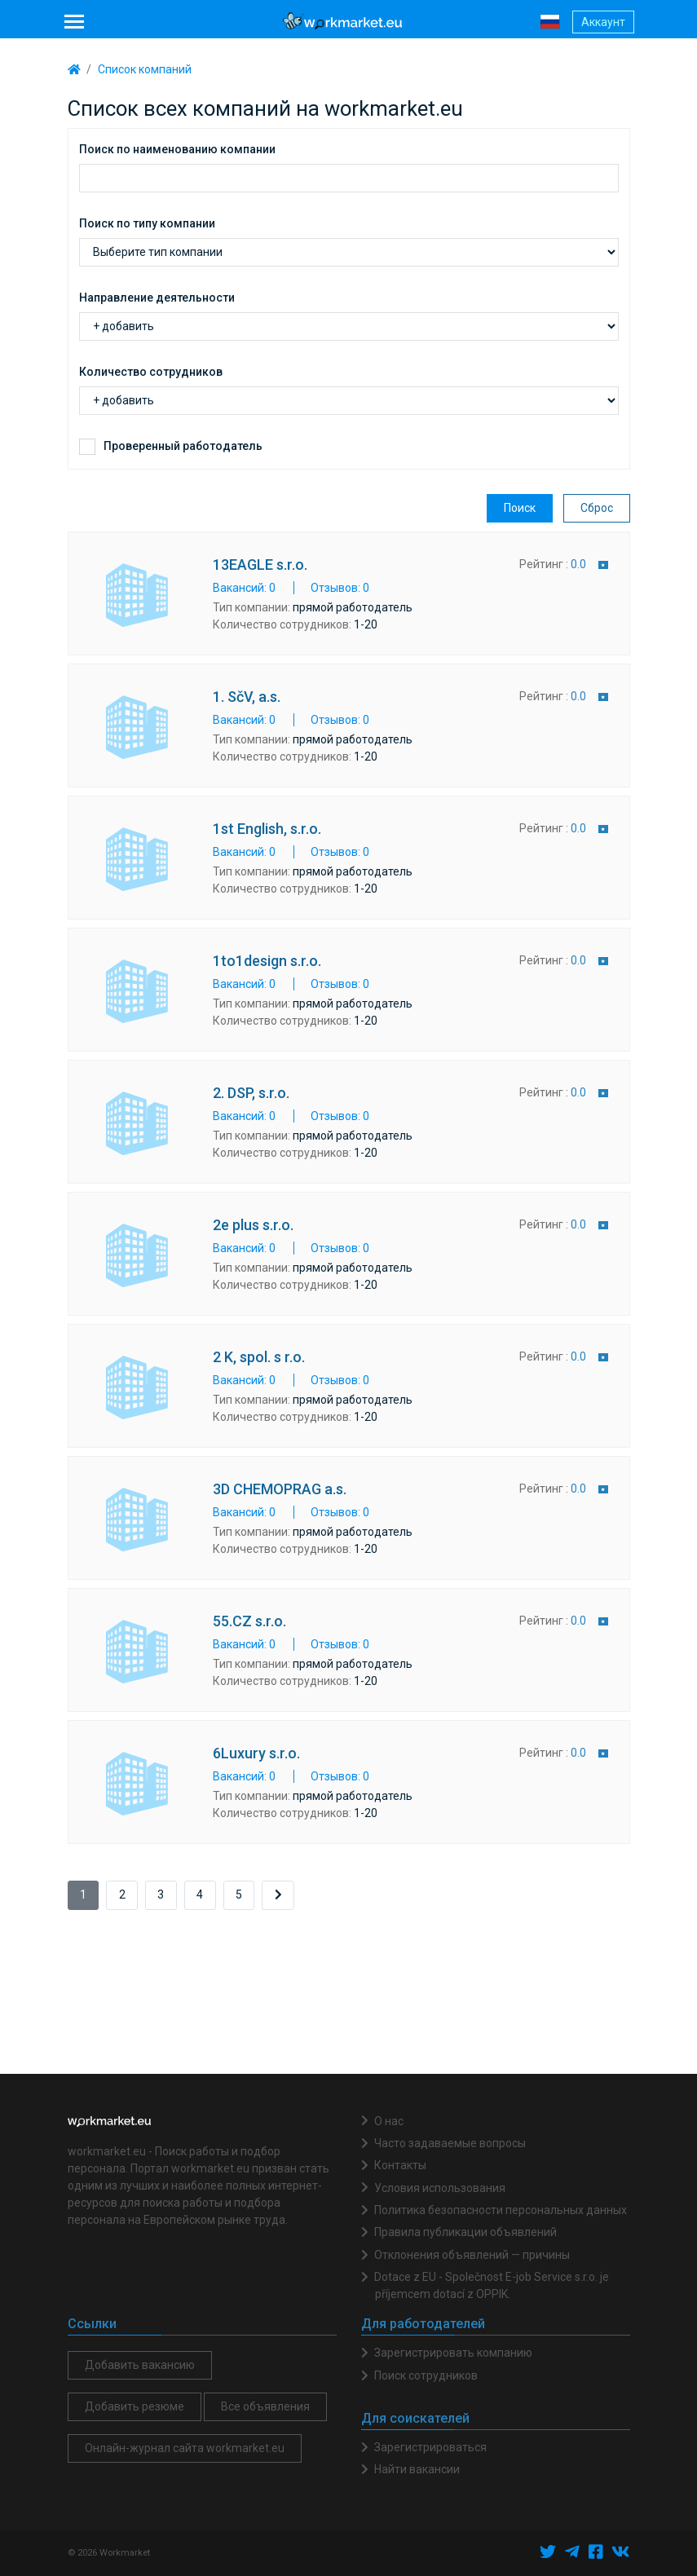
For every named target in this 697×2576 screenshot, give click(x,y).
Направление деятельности (157, 297)
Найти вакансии (417, 2469)
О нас (389, 2121)
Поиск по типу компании (147, 223)
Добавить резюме (134, 2406)
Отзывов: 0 (340, 587)
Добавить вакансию (140, 2364)
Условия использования (439, 2187)
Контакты (400, 2165)
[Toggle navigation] (75, 21)
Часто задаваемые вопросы (450, 2143)
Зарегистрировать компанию (453, 2352)
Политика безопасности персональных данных (500, 2210)
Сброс (596, 507)
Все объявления (265, 2406)
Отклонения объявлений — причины (472, 2254)
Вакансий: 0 (244, 587)
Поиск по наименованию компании (177, 149)
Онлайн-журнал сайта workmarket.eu (185, 2448)
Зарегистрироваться (430, 2447)
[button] (550, 20)
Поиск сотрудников (426, 2375)
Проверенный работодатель (183, 445)
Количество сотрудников (151, 371)
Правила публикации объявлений (465, 2232)
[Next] (278, 1895)
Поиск (520, 507)
